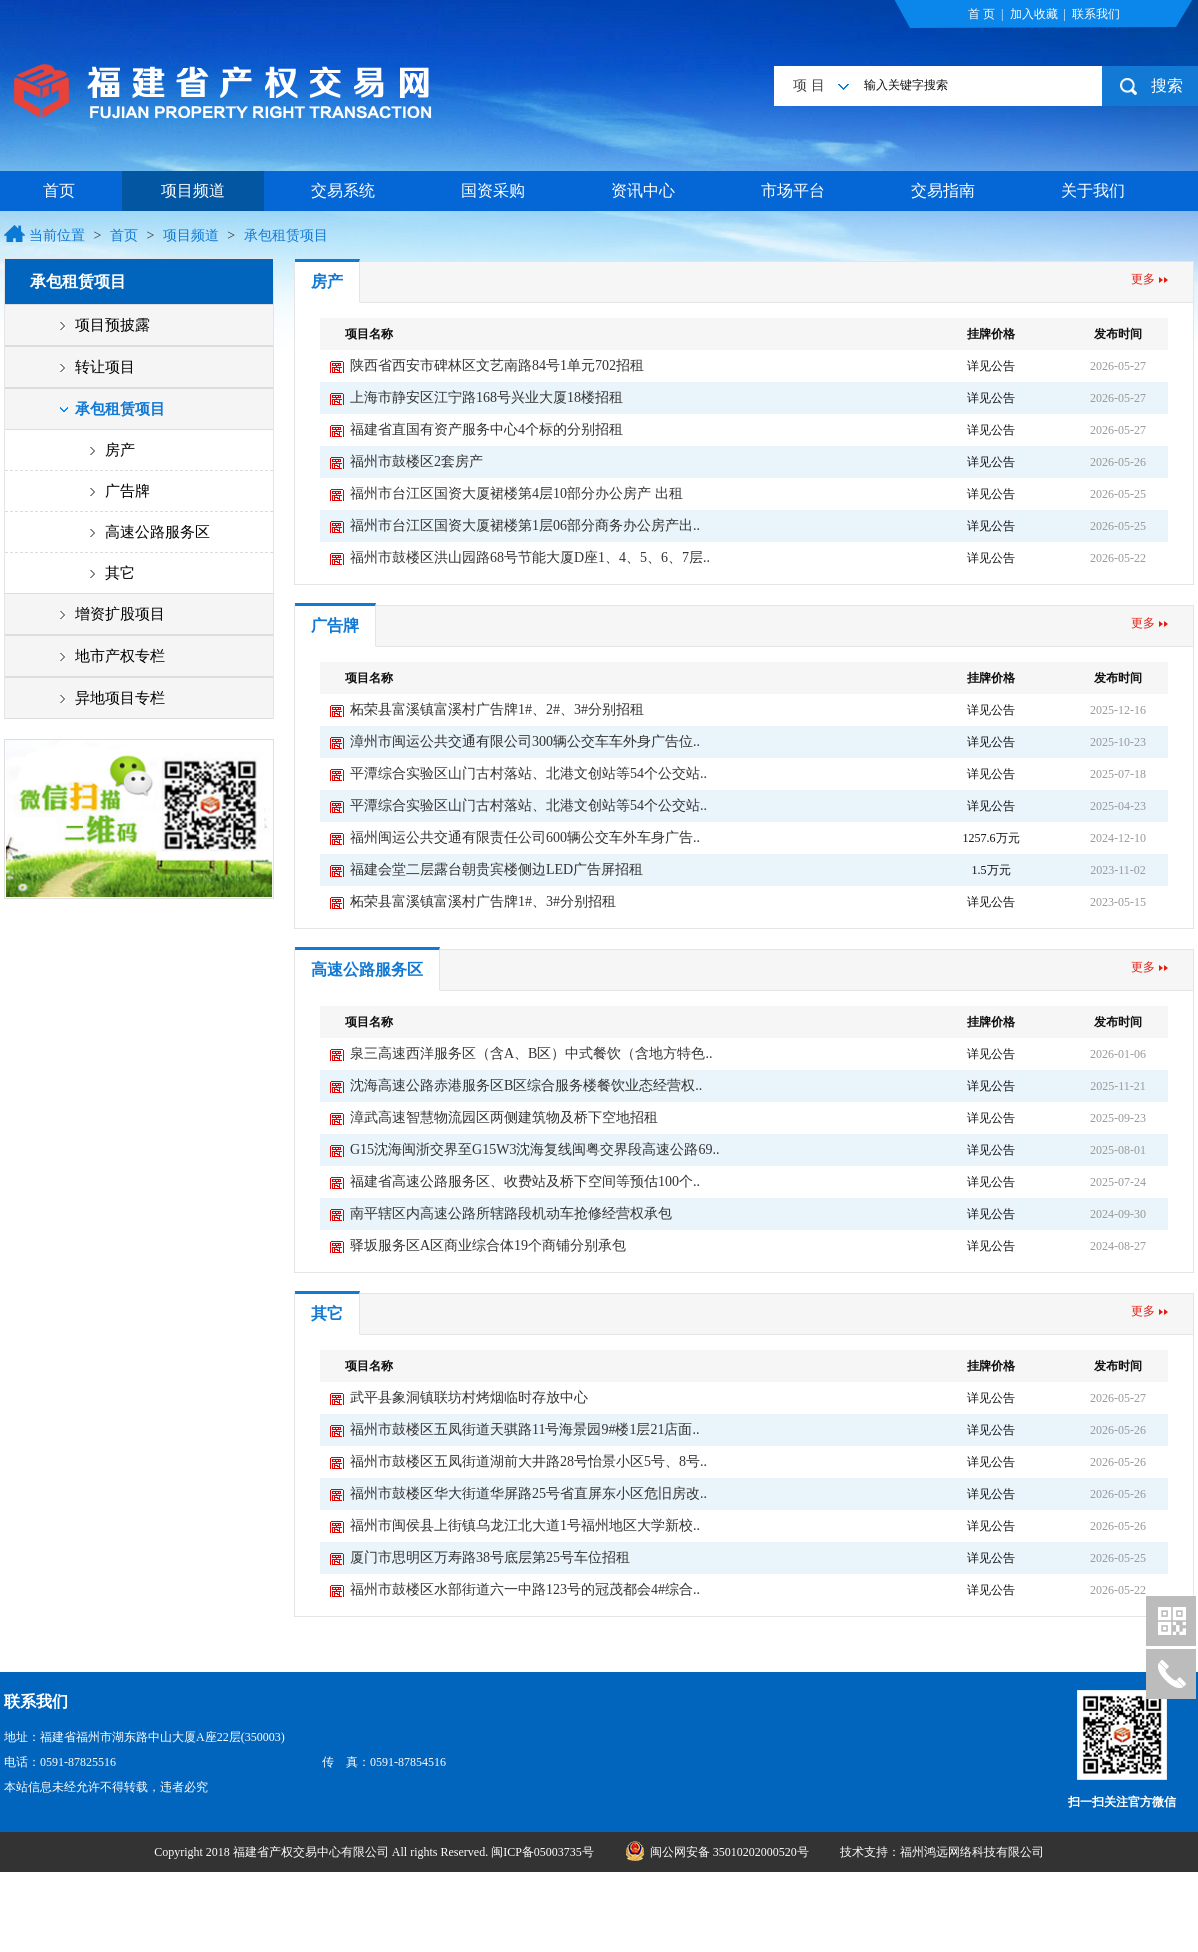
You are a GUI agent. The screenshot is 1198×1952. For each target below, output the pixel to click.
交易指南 (943, 190)
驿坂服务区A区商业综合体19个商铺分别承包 (488, 1245)
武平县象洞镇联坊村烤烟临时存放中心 (469, 1397)
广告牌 (127, 491)
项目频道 (193, 190)
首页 (59, 190)
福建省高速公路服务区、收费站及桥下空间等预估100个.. (525, 1181)
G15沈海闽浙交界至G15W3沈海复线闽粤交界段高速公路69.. (534, 1149)
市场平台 (793, 190)
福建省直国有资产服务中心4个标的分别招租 (486, 429)
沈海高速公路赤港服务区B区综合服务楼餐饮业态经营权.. (526, 1085)
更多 (1143, 279)
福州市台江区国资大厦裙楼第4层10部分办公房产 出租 (516, 493)
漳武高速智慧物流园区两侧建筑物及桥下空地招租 (504, 1117)
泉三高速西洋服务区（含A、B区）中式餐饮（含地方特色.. (531, 1053)
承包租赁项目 (286, 235)
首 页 (981, 14)
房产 (120, 450)
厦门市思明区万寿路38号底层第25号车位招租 (490, 1557)
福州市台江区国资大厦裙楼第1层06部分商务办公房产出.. (525, 525)
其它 (120, 573)
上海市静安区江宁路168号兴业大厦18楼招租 (486, 397)
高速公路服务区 (157, 532)
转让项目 (105, 367)
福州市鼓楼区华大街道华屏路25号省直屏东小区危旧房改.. (528, 1493)
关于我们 (1093, 190)
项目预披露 (112, 325)
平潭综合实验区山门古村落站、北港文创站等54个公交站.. (528, 773)
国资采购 (493, 190)
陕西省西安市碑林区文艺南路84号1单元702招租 (497, 365)
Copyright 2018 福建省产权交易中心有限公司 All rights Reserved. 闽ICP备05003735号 (375, 1852)
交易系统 (343, 190)
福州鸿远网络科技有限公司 (972, 1852)
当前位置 (57, 235)
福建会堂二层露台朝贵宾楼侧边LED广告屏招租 (496, 869)
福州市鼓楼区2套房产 (416, 461)
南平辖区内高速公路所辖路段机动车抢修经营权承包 (511, 1213)
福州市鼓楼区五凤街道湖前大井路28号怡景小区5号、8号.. (528, 1461)
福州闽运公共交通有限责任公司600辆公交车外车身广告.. (525, 837)
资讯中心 (643, 190)
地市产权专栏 (120, 656)
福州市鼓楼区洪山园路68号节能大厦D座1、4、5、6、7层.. (530, 557)
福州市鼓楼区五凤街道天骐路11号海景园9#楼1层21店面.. (524, 1429)
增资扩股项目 (120, 614)
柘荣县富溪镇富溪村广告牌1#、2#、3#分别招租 (497, 709)
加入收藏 (1034, 14)
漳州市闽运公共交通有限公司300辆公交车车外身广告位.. (525, 741)
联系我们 (1096, 14)
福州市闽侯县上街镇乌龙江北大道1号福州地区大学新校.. (525, 1525)
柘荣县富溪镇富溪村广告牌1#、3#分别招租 (483, 901)
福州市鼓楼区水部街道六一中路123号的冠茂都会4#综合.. (525, 1589)
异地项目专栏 (120, 698)
